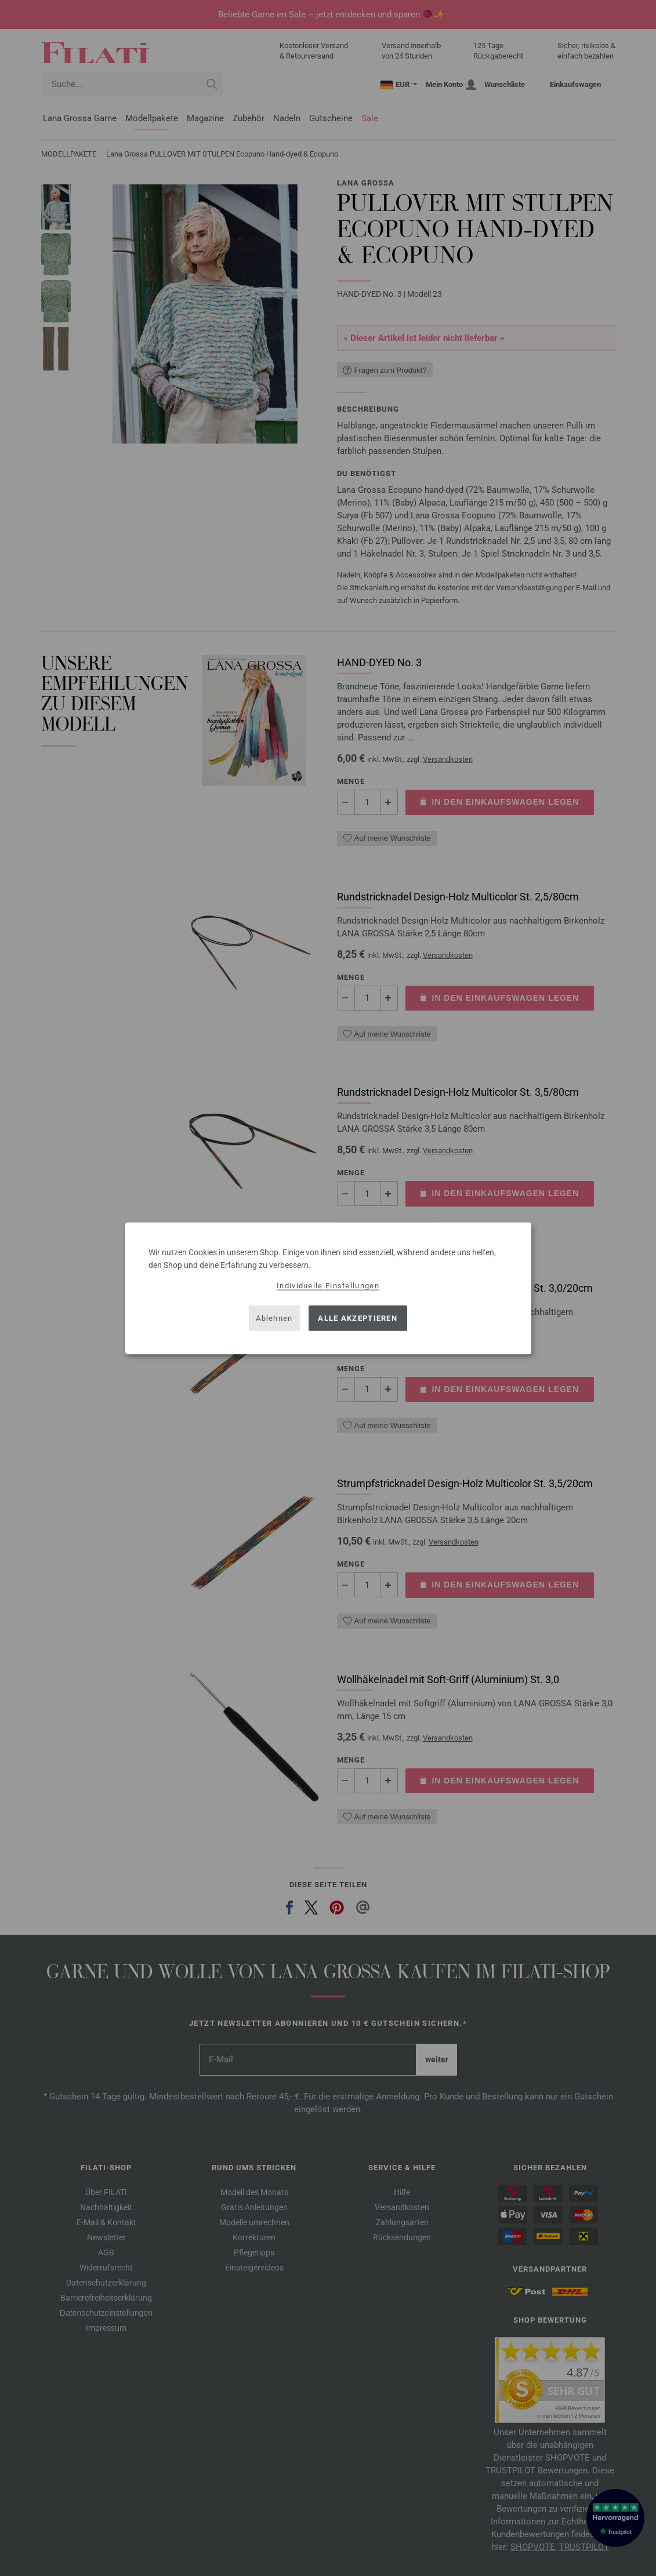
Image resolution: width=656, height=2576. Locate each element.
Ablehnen (274, 1318)
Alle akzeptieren (357, 1318)
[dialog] (328, 1288)
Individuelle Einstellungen (328, 1285)
